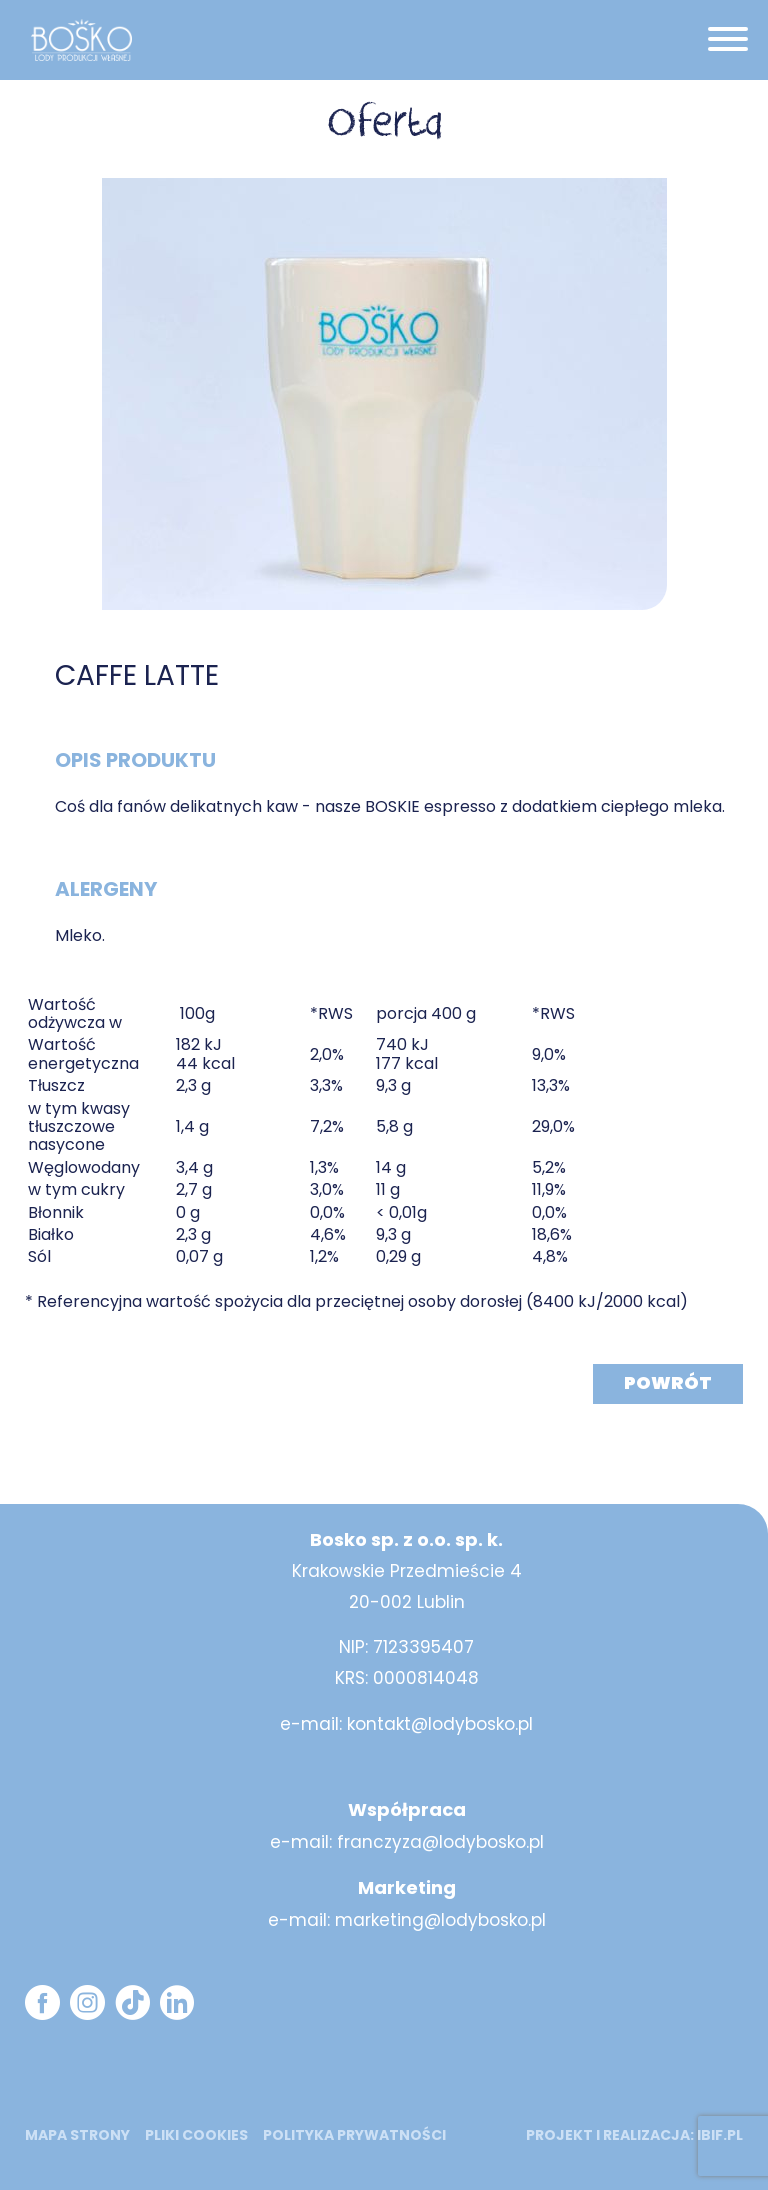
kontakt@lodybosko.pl (440, 1724)
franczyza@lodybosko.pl (440, 1842)
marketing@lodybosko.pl (440, 1920)
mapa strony (77, 2135)
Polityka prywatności (354, 2135)
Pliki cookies (196, 2135)
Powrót (668, 1382)
